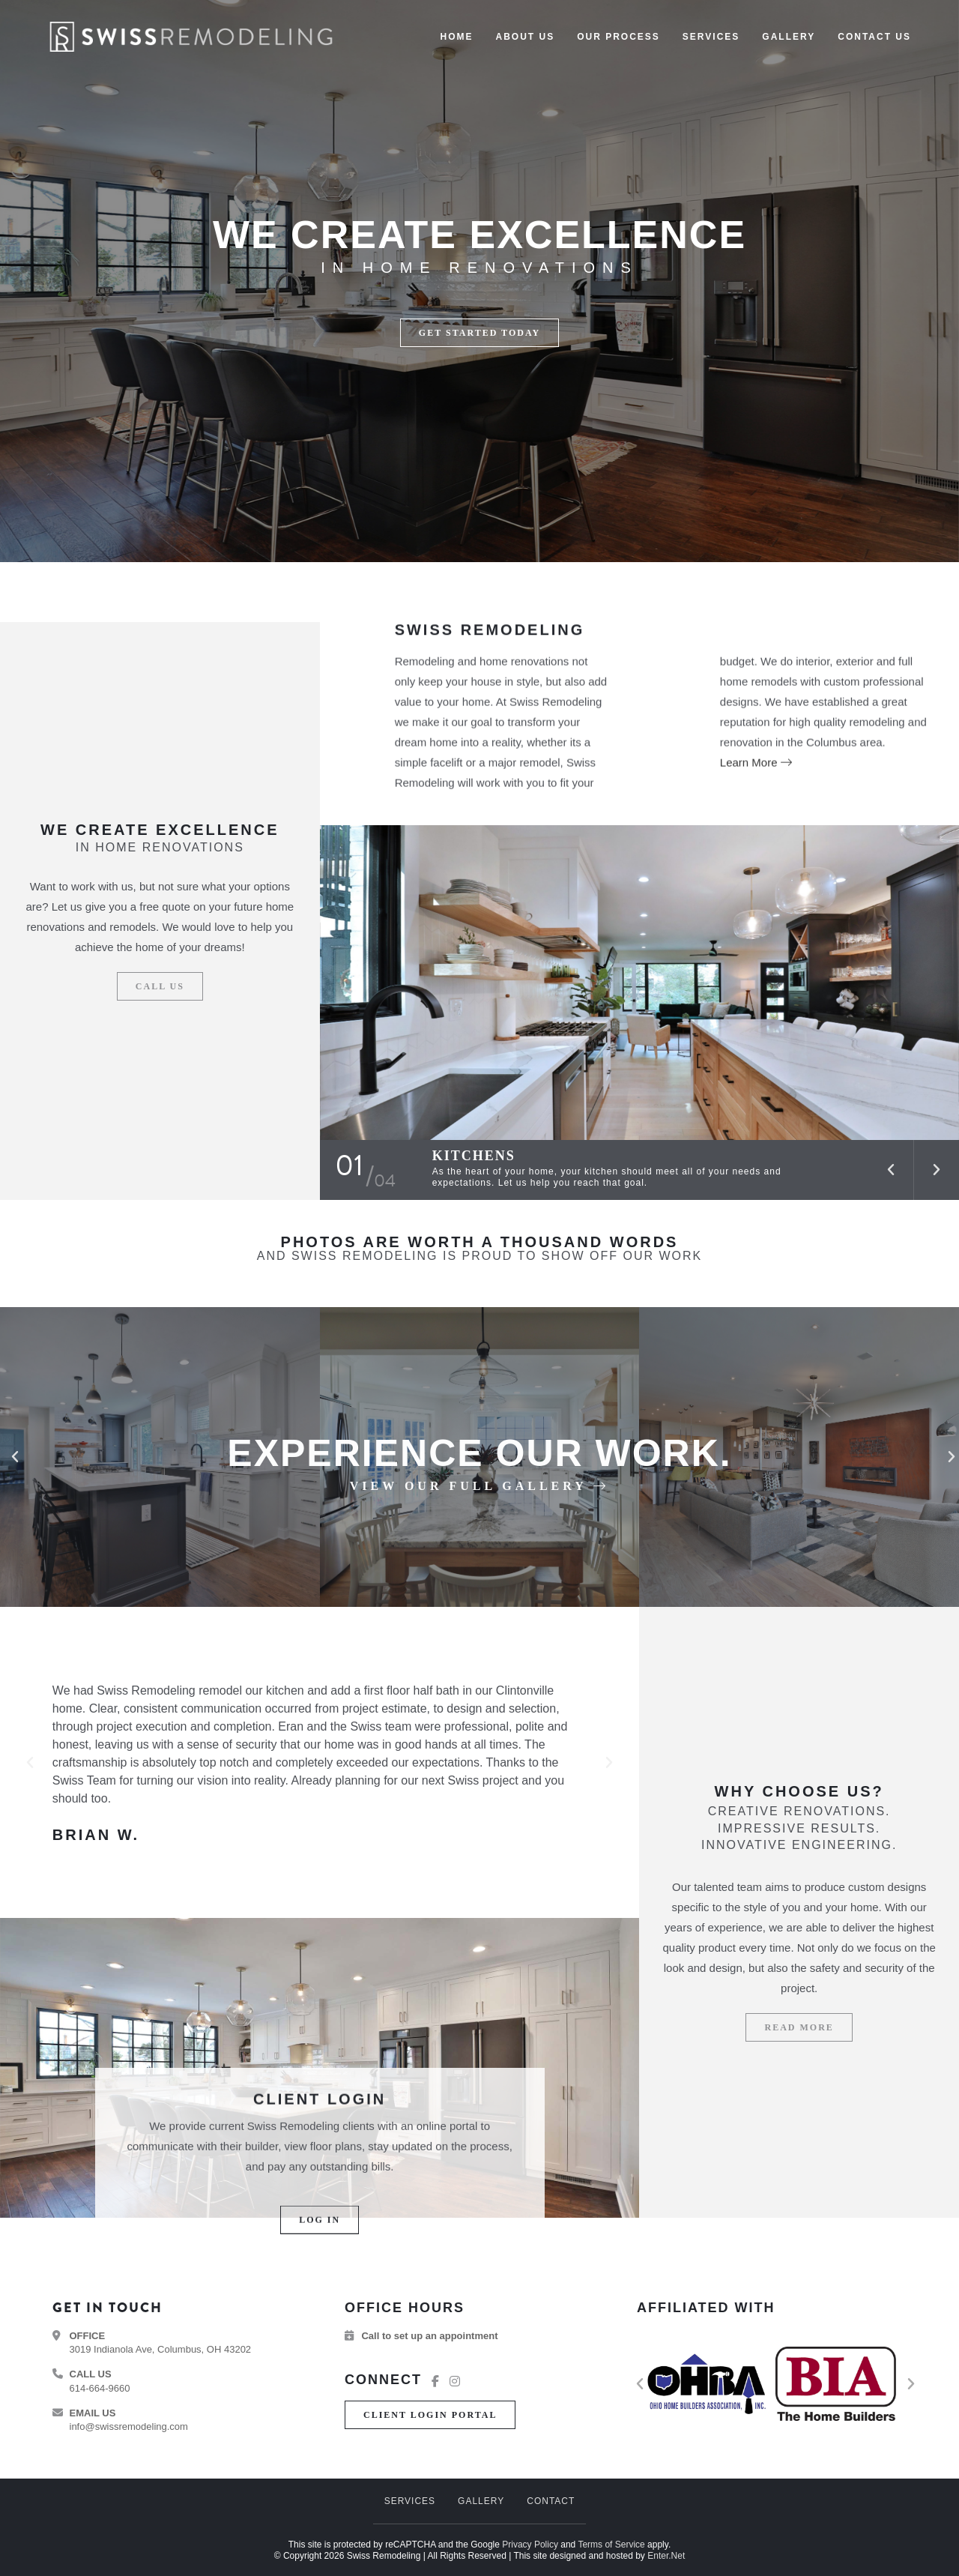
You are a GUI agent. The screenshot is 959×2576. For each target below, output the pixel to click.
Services (409, 2501)
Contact (551, 2501)
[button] (479, 333)
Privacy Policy (530, 2544)
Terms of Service (611, 2544)
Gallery (481, 2501)
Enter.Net (666, 2556)
